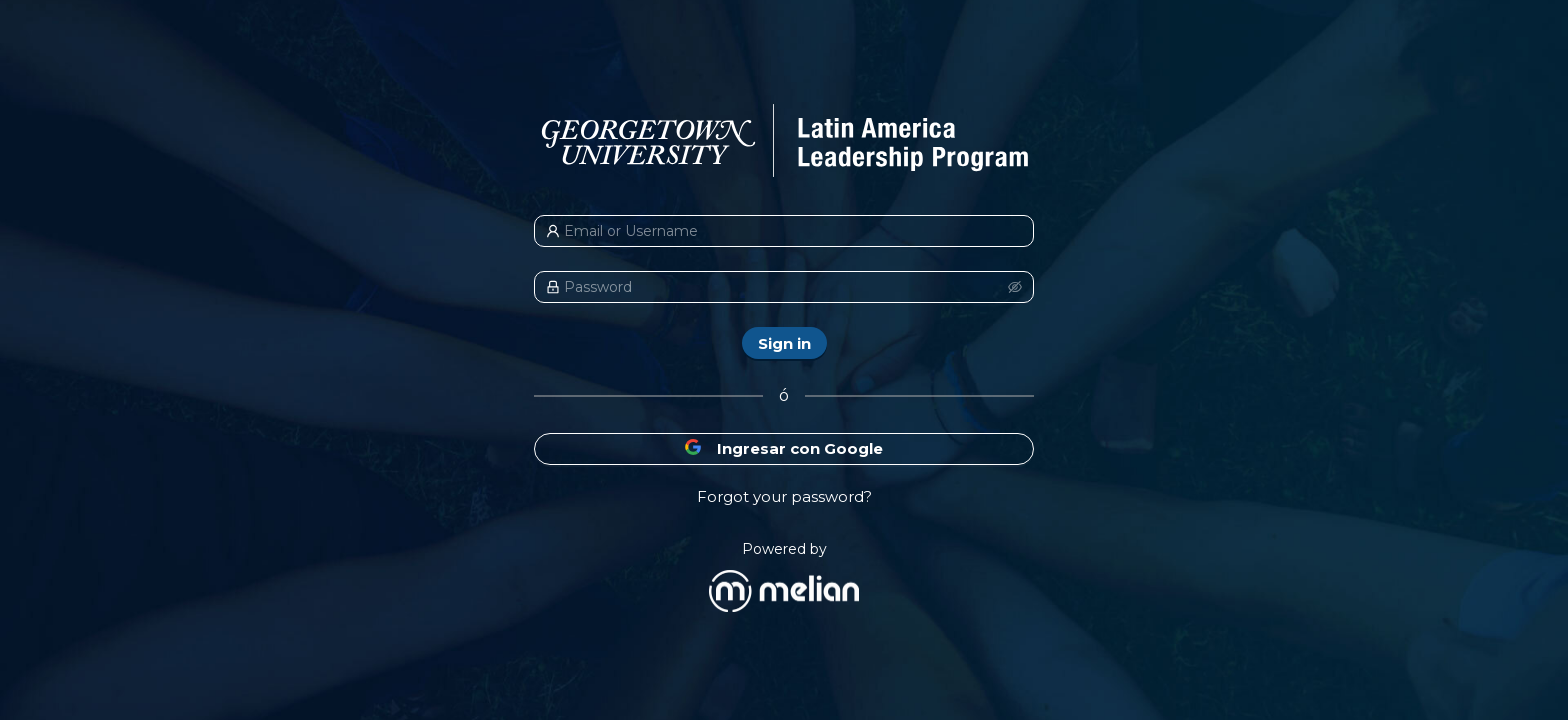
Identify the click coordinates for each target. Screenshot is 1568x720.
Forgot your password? (784, 496)
